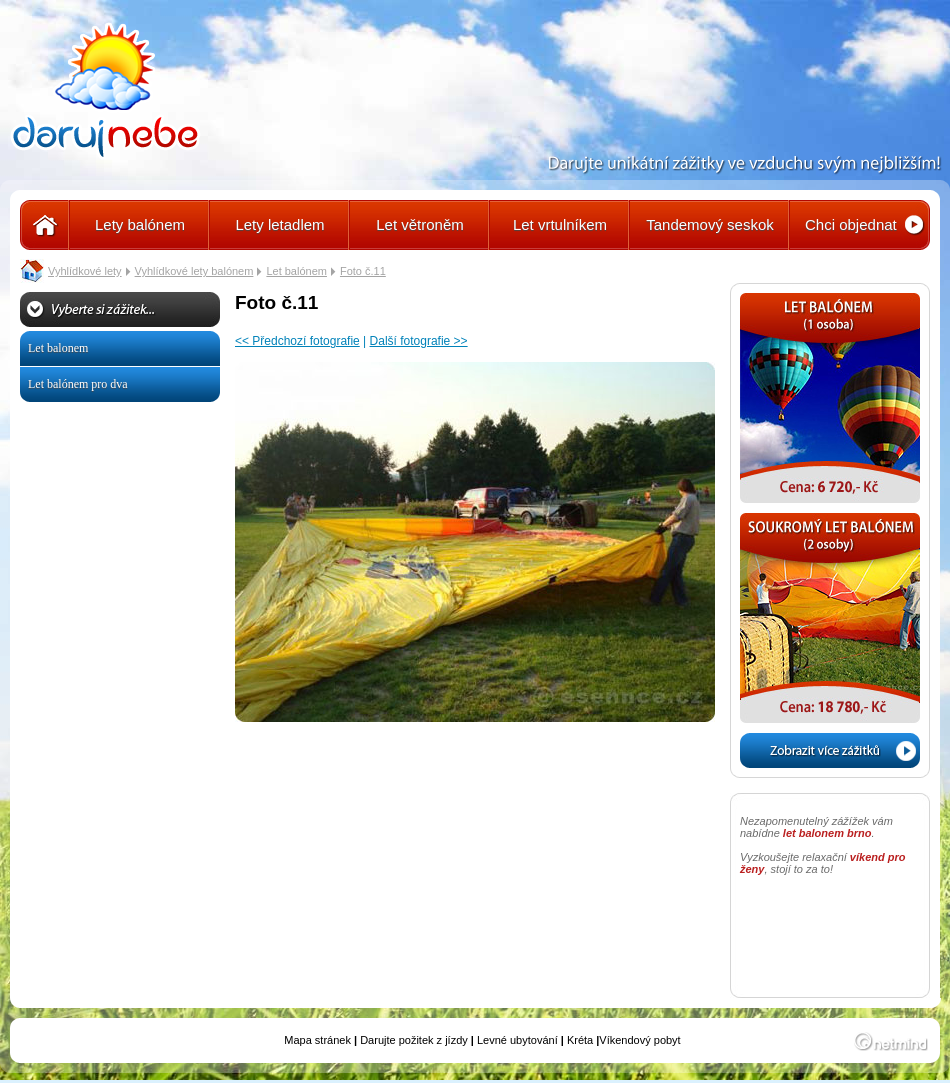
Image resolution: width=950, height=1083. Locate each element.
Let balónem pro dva (78, 384)
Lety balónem (140, 224)
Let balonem (58, 348)
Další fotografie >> (419, 341)
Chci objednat (851, 224)
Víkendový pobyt (639, 1040)
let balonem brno (827, 833)
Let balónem (296, 271)
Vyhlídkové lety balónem (194, 271)
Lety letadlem (279, 224)
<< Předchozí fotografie (297, 341)
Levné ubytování (517, 1040)
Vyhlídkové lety (85, 271)
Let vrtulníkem (560, 224)
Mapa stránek (317, 1040)
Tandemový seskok (710, 224)
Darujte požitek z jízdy (414, 1040)
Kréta (580, 1040)
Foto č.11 (363, 271)
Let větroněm (420, 224)
